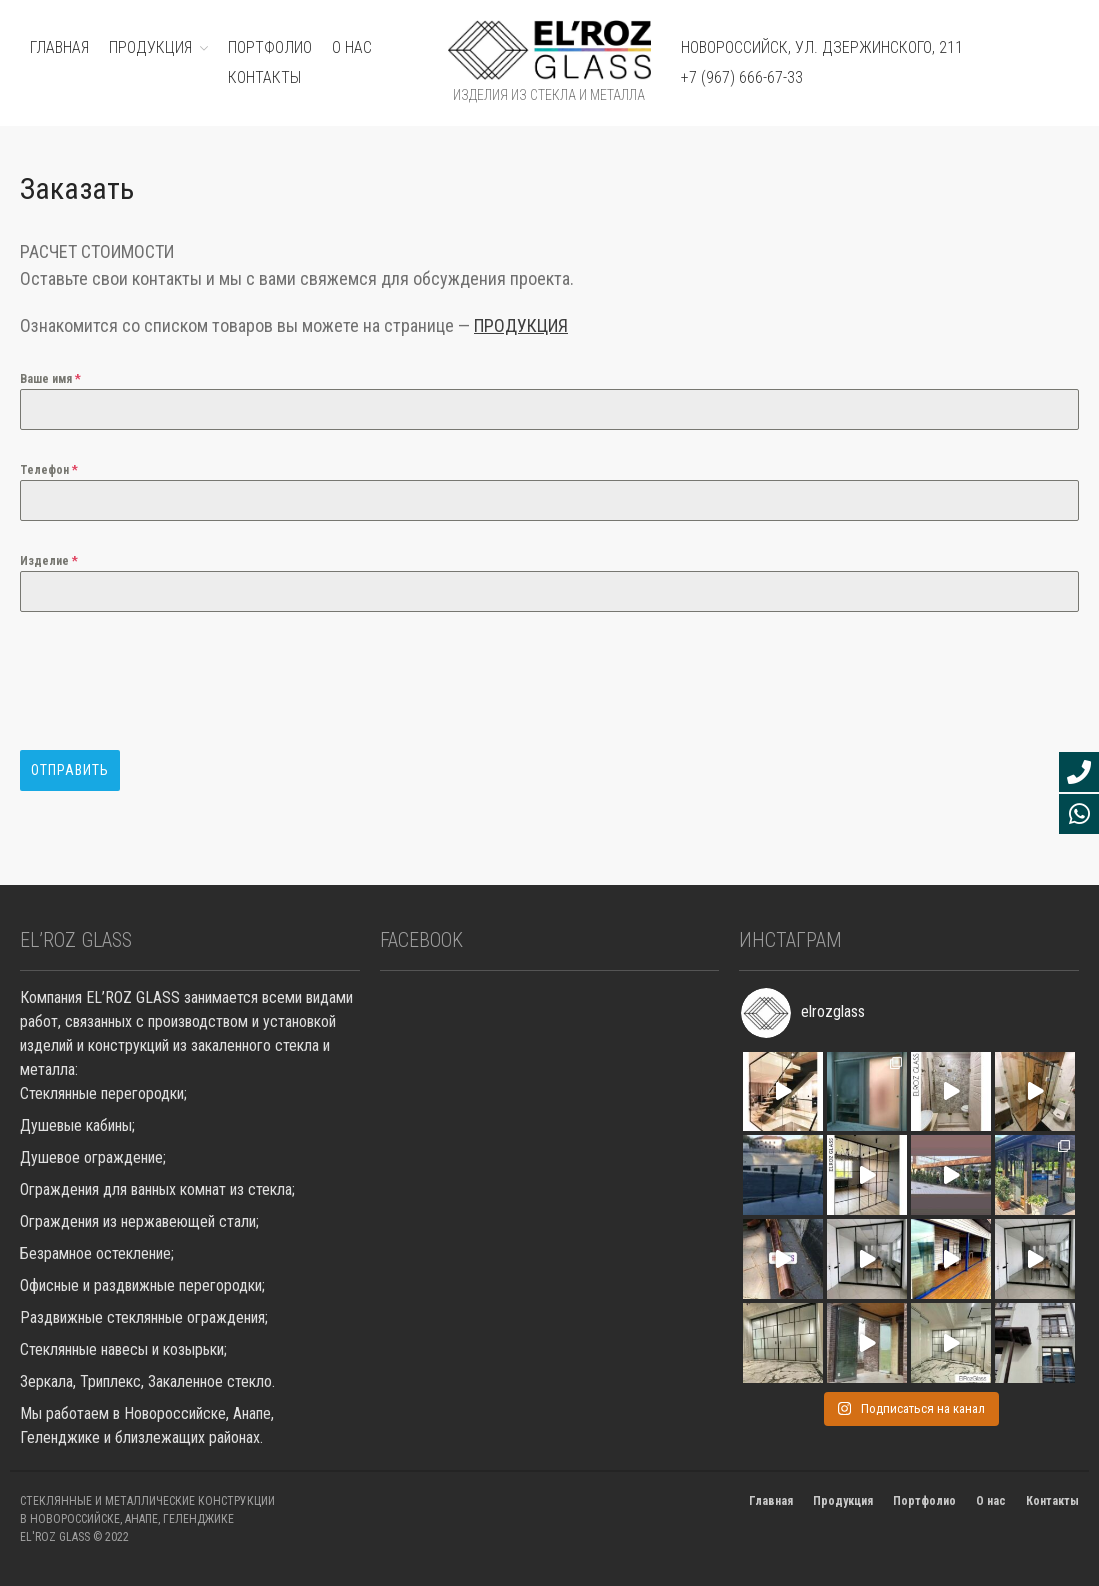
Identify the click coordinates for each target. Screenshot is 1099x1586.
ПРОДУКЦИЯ (150, 47)
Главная (771, 1501)
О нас (352, 47)
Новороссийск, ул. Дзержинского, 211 (822, 47)
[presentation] (172, 681)
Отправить (70, 770)
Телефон (49, 470)
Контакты (264, 77)
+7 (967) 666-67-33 (742, 77)
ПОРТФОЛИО (270, 47)
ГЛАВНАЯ (59, 47)
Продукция (843, 1501)
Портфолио (924, 1501)
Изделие (49, 561)
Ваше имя (50, 379)
